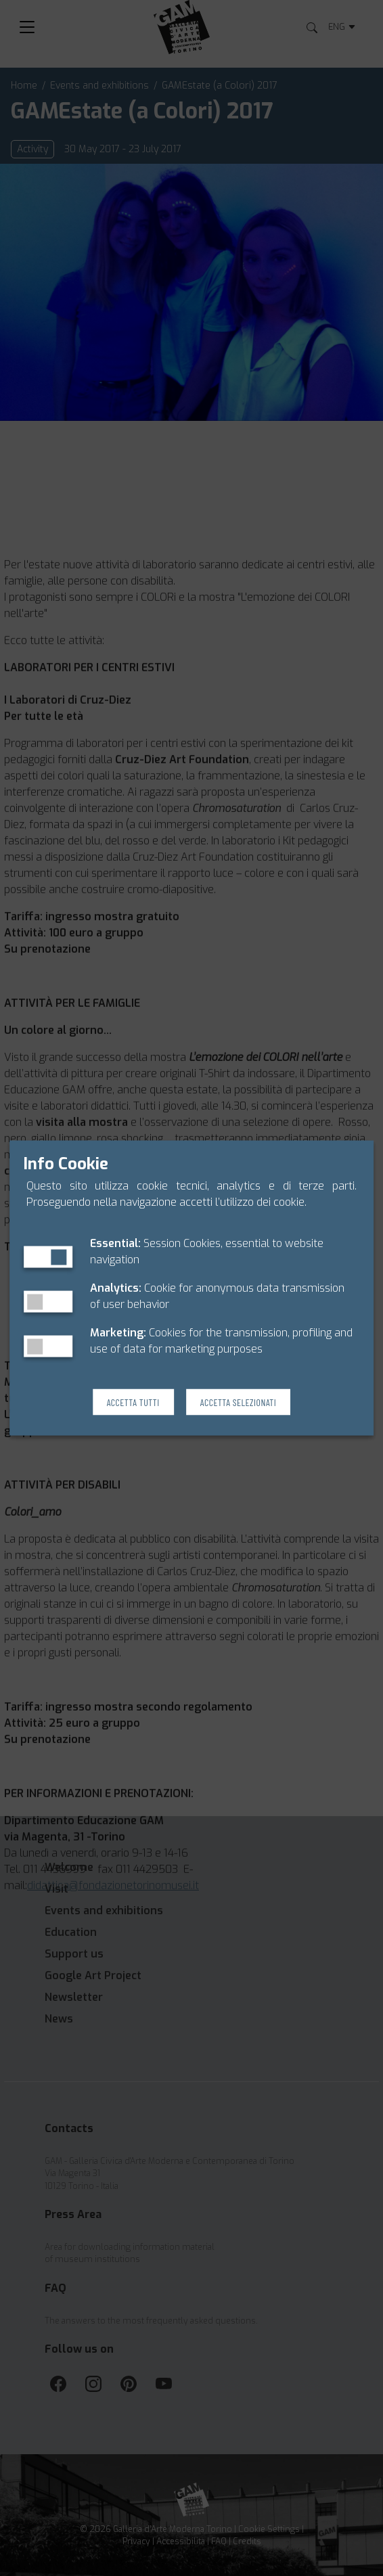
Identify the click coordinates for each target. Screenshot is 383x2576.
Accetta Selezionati (238, 1402)
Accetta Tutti (133, 1402)
